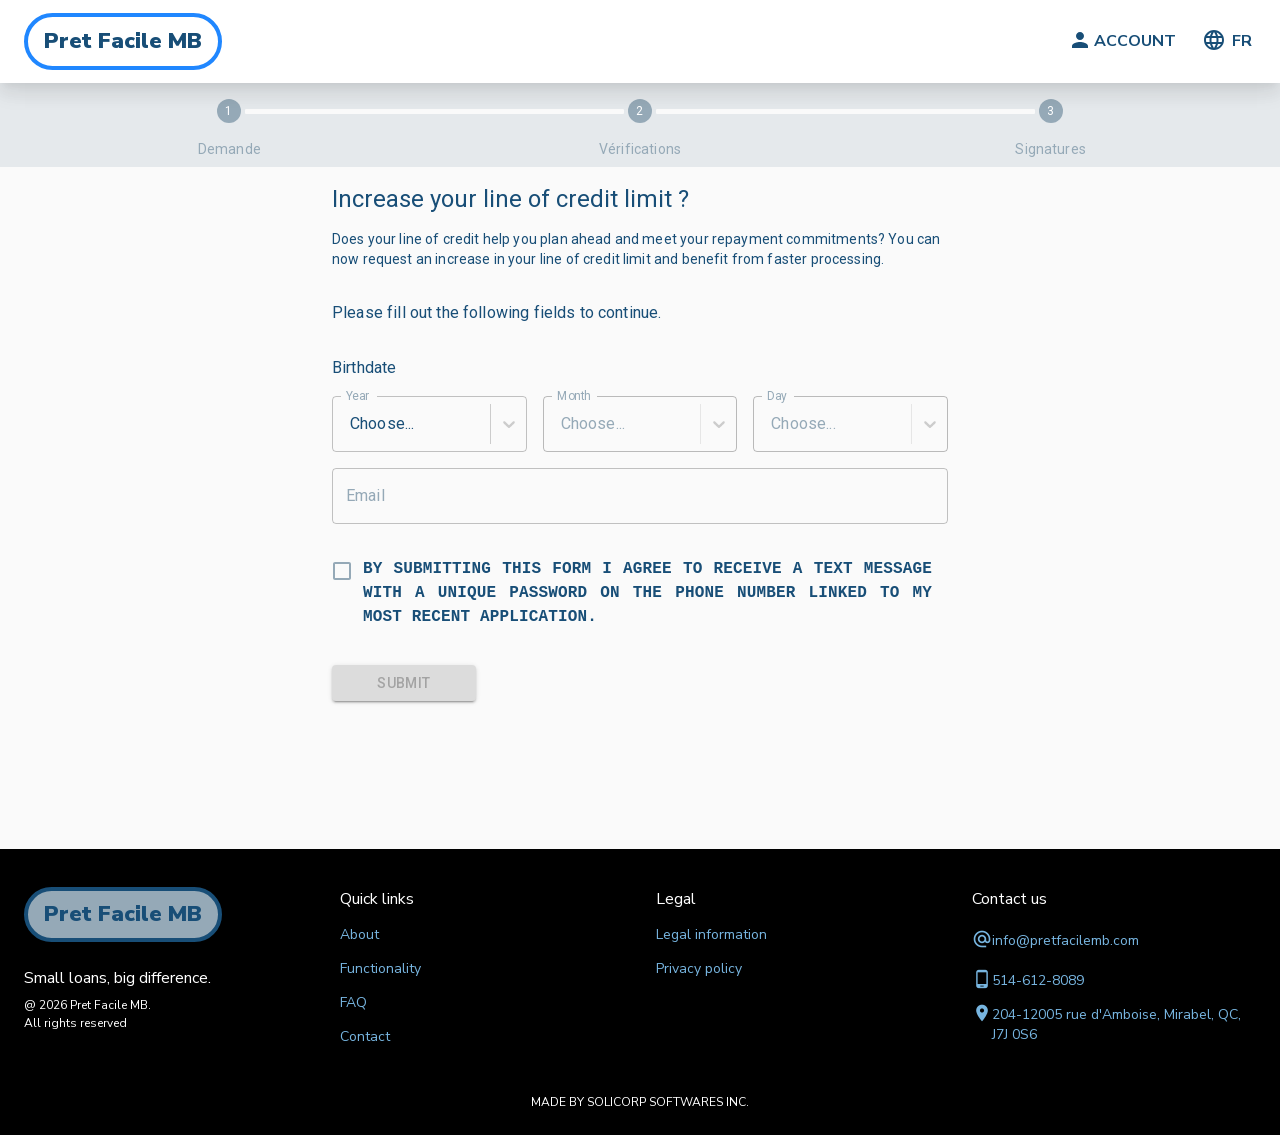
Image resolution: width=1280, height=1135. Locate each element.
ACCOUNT (1121, 41)
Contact (365, 1036)
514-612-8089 (1038, 980)
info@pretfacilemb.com (1065, 940)
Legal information (711, 934)
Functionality (380, 968)
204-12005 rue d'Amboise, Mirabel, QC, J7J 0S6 (1116, 1024)
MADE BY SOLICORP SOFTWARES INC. (640, 1102)
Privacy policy (699, 968)
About (359, 934)
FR (1226, 41)
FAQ (353, 1002)
